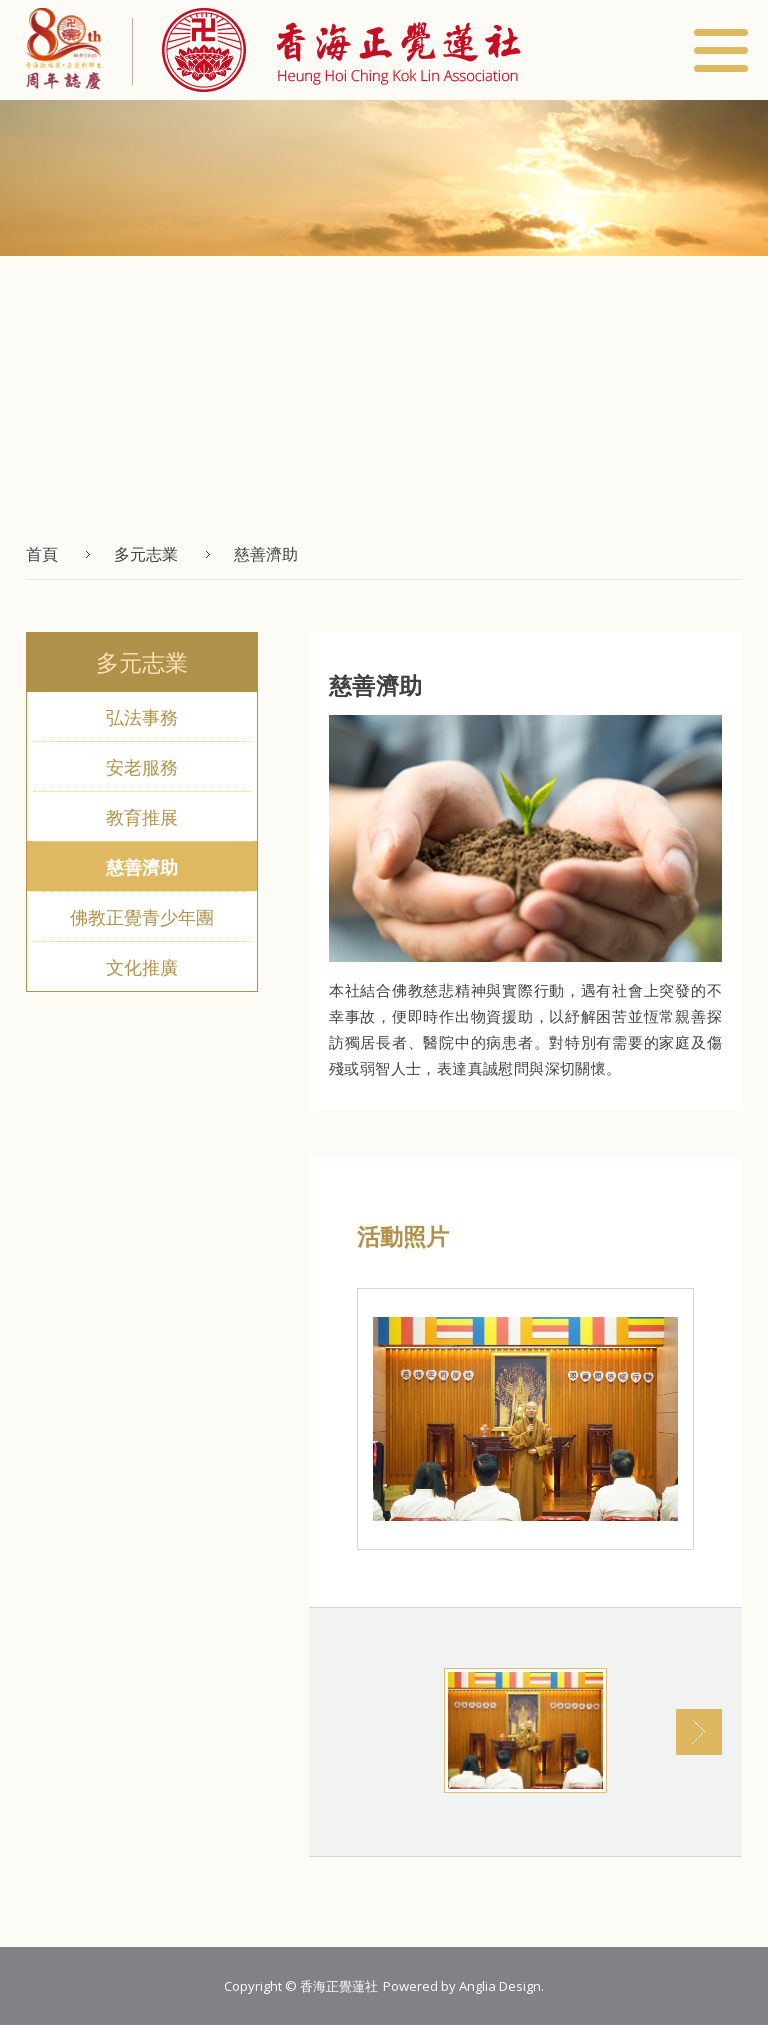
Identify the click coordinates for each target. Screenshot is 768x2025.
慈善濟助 (142, 867)
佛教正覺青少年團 (142, 917)
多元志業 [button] (146, 554)
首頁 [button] (42, 554)
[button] (326, 50)
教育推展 (142, 817)
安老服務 (142, 767)
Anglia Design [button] (500, 1986)
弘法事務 (142, 717)
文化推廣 (142, 967)
